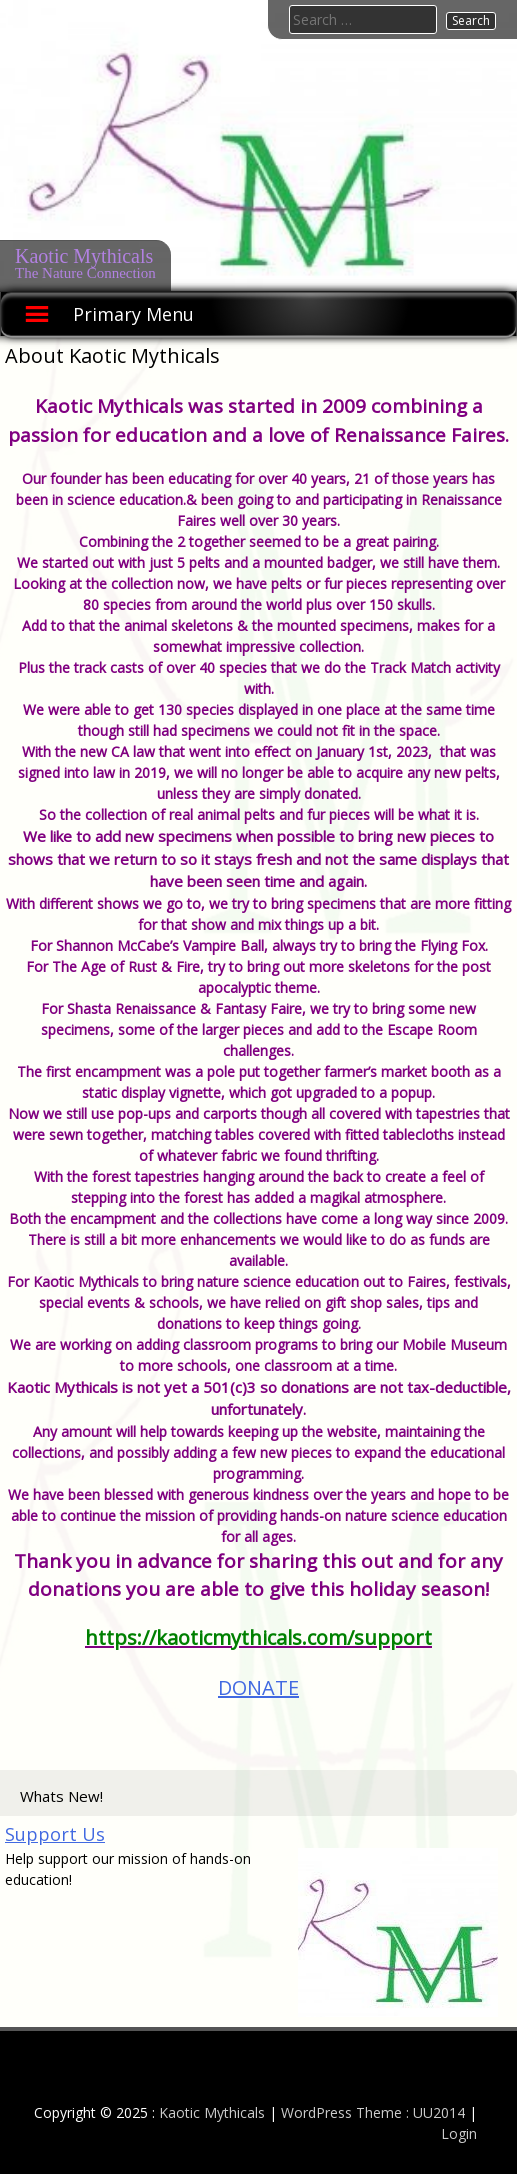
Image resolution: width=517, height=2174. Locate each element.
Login (459, 2133)
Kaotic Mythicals (84, 256)
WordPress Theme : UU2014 (373, 2112)
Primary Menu (133, 314)
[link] (258, 1637)
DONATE (258, 1687)
